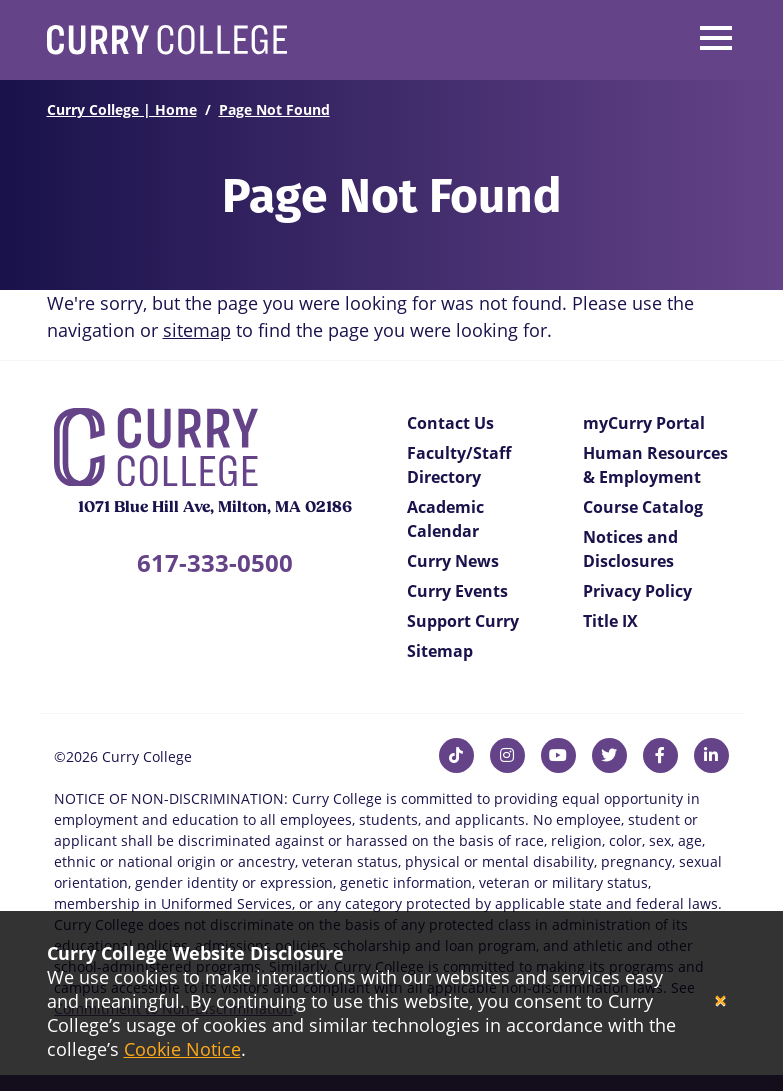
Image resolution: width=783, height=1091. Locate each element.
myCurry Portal (644, 423)
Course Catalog (643, 507)
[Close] (720, 1001)
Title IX (610, 621)
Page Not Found (274, 109)
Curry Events (457, 591)
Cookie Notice (182, 1049)
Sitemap (440, 651)
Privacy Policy (637, 591)
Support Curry (463, 621)
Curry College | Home (122, 109)
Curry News (453, 561)
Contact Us (450, 423)
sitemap (197, 330)
